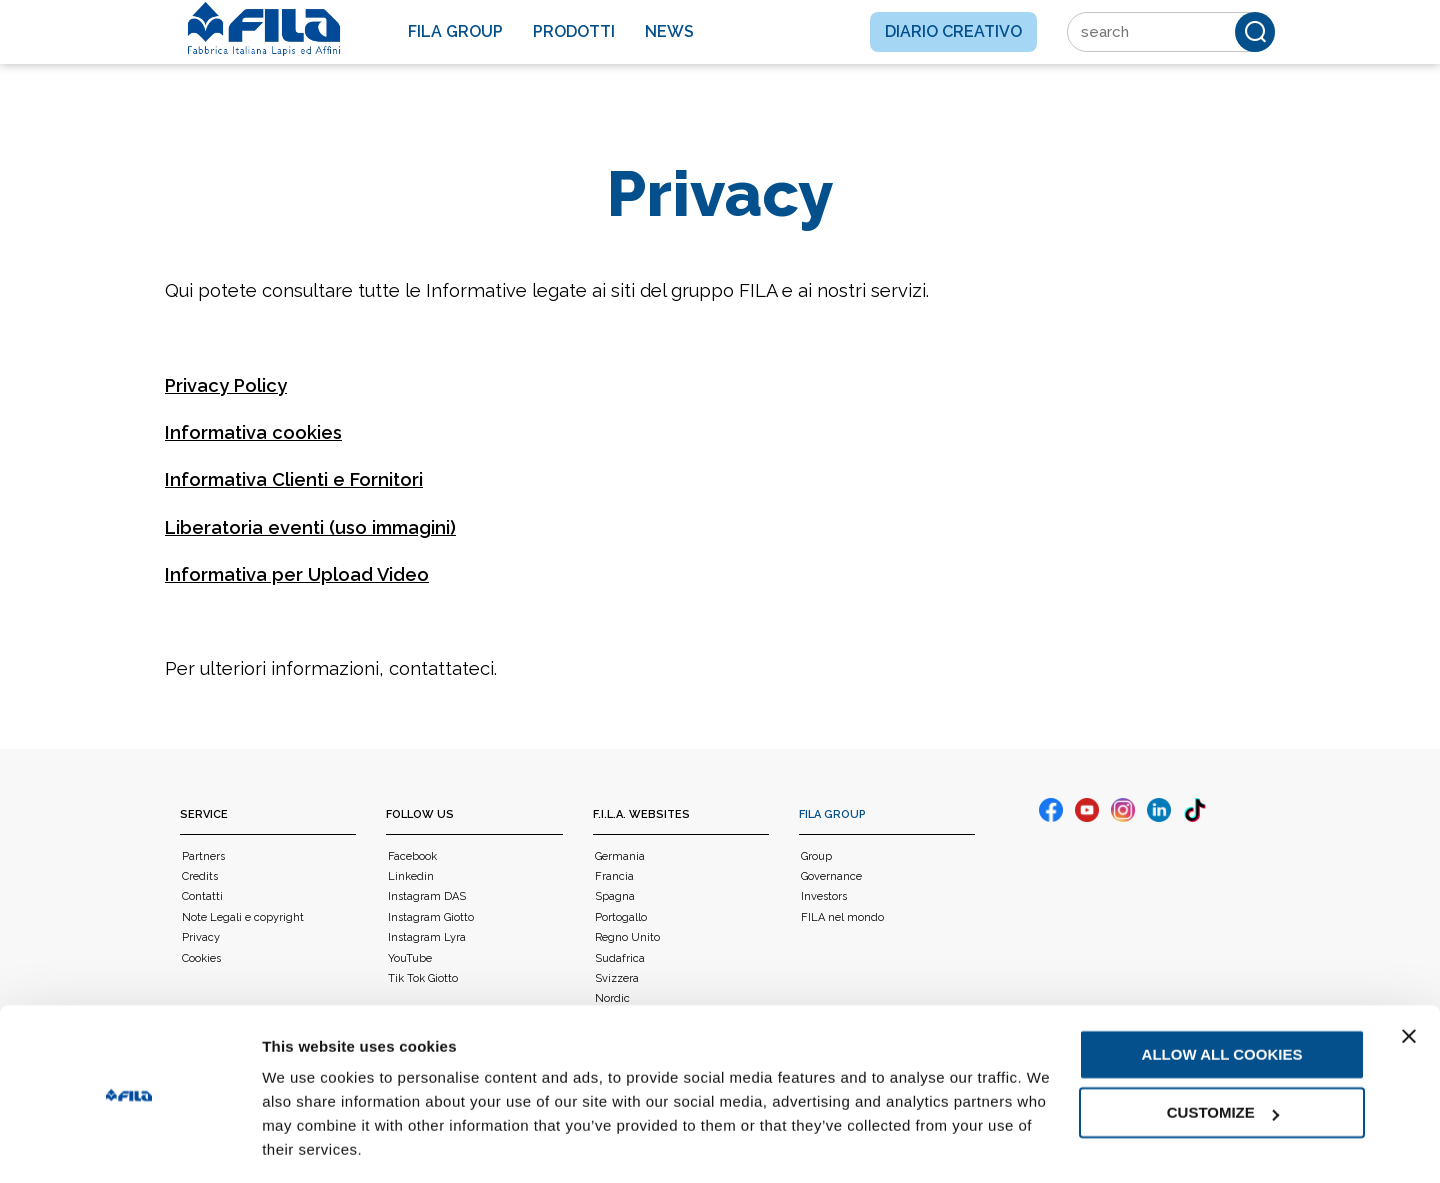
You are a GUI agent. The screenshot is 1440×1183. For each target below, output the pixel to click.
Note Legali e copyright (243, 917)
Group (816, 856)
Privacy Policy (226, 385)
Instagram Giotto (431, 917)
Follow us (420, 814)
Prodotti (574, 31)
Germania (620, 856)
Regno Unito (627, 937)
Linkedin (411, 876)
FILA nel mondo (842, 917)
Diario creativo (953, 31)
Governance (831, 876)
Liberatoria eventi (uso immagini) (310, 527)
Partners (203, 856)
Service (204, 814)
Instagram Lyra (427, 937)
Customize (1223, 1051)
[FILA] (264, 29)
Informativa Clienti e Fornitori (294, 479)
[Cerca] (1255, 32)
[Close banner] (1409, 975)
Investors (824, 896)
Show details (308, 1143)
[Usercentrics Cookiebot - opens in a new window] (129, 1144)
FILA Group (832, 814)
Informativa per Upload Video (297, 574)
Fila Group (455, 31)
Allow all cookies (1222, 993)
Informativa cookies (253, 432)
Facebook (412, 856)
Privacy (201, 937)
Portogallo (621, 917)
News (669, 31)
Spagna (615, 896)
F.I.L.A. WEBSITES (641, 814)
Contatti (202, 896)
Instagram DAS (427, 896)
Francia (614, 876)
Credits (200, 876)
